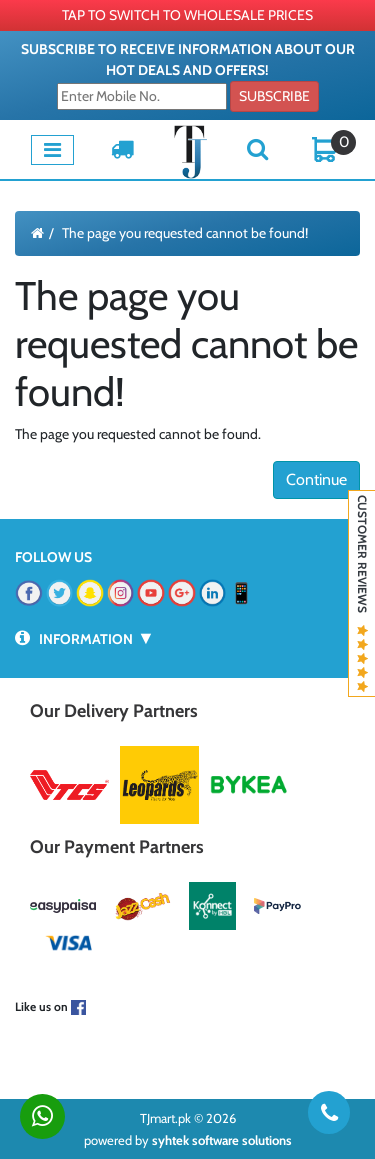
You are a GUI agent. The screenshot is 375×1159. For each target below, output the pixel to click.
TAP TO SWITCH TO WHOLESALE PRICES (187, 15)
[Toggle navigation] (52, 150)
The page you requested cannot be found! (185, 233)
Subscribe (274, 96)
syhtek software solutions (222, 1140)
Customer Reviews (362, 593)
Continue (316, 479)
